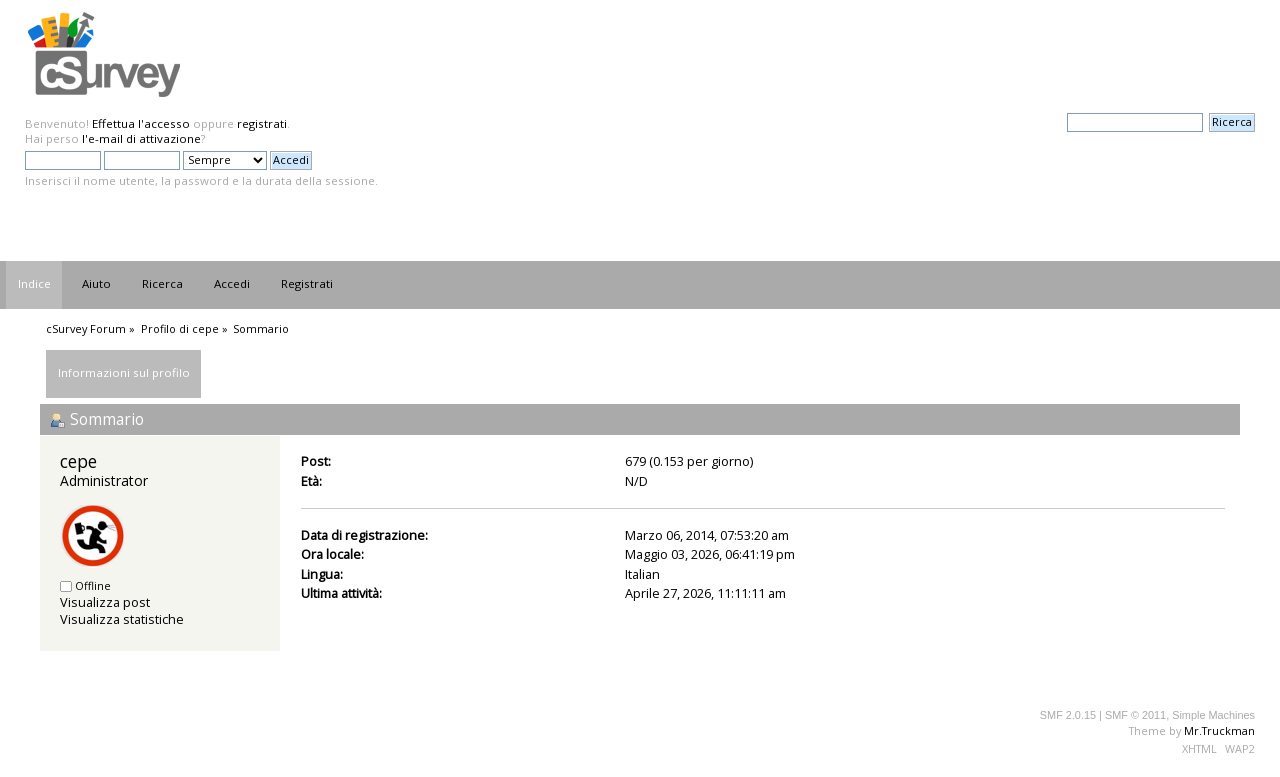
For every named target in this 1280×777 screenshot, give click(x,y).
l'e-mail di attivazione (141, 138)
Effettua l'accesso (141, 123)
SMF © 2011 (1135, 715)
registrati (262, 123)
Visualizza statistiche (122, 619)
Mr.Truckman (1219, 730)
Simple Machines (1213, 715)
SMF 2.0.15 (1068, 715)
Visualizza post (105, 602)
